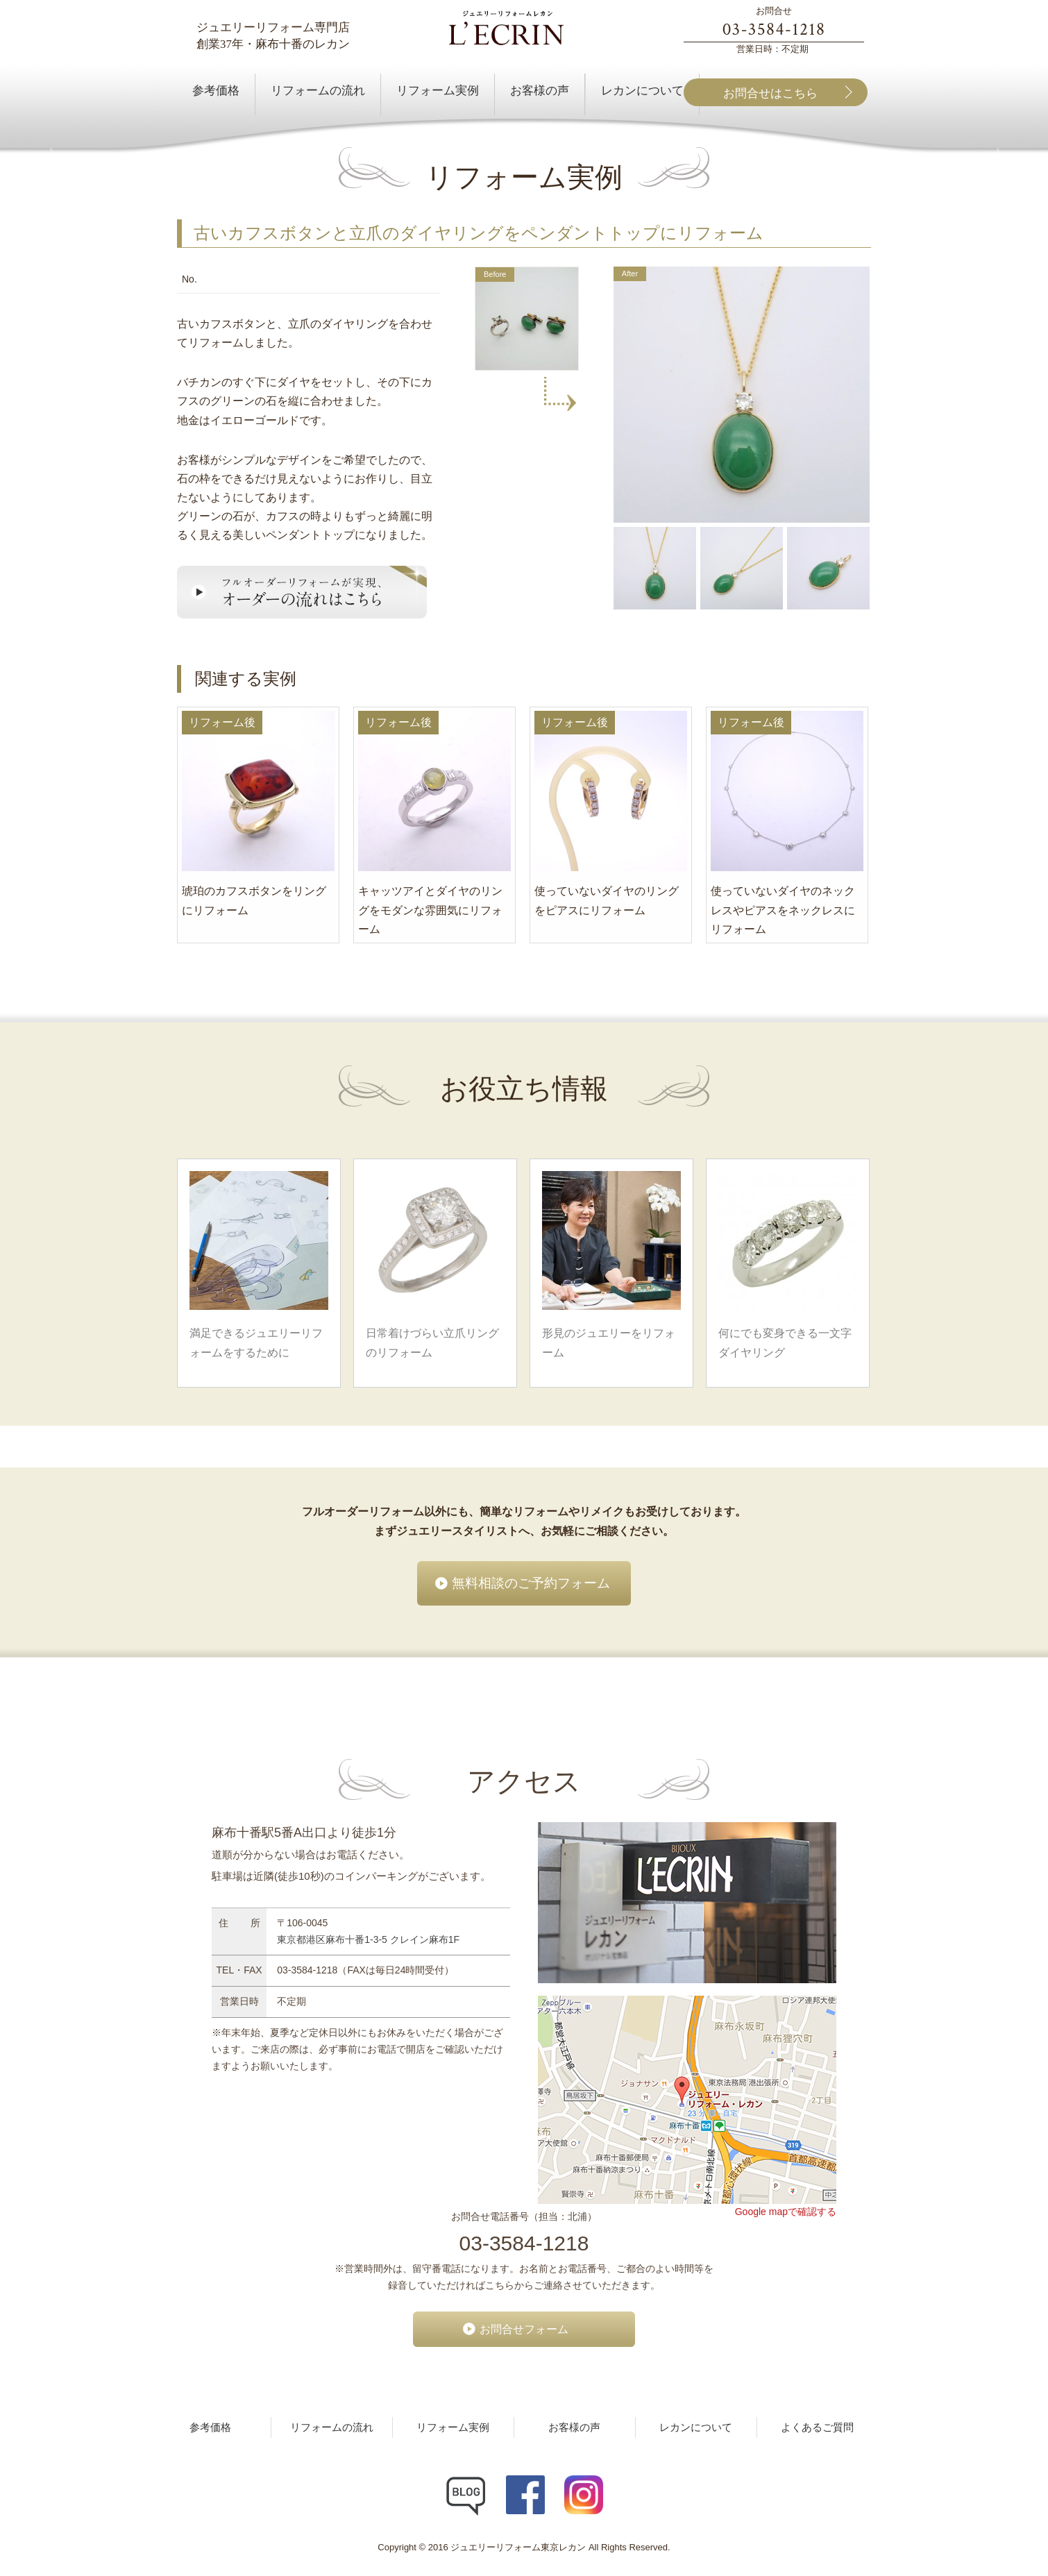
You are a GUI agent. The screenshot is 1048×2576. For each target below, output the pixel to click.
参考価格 (210, 2427)
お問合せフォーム (524, 2329)
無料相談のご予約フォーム (531, 1583)
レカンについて (695, 2427)
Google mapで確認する (785, 2211)
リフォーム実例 (452, 2427)
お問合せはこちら (770, 93)
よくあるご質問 (817, 2427)
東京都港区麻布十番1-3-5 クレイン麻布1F (368, 1939)
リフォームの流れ (331, 2427)
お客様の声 (574, 2427)
